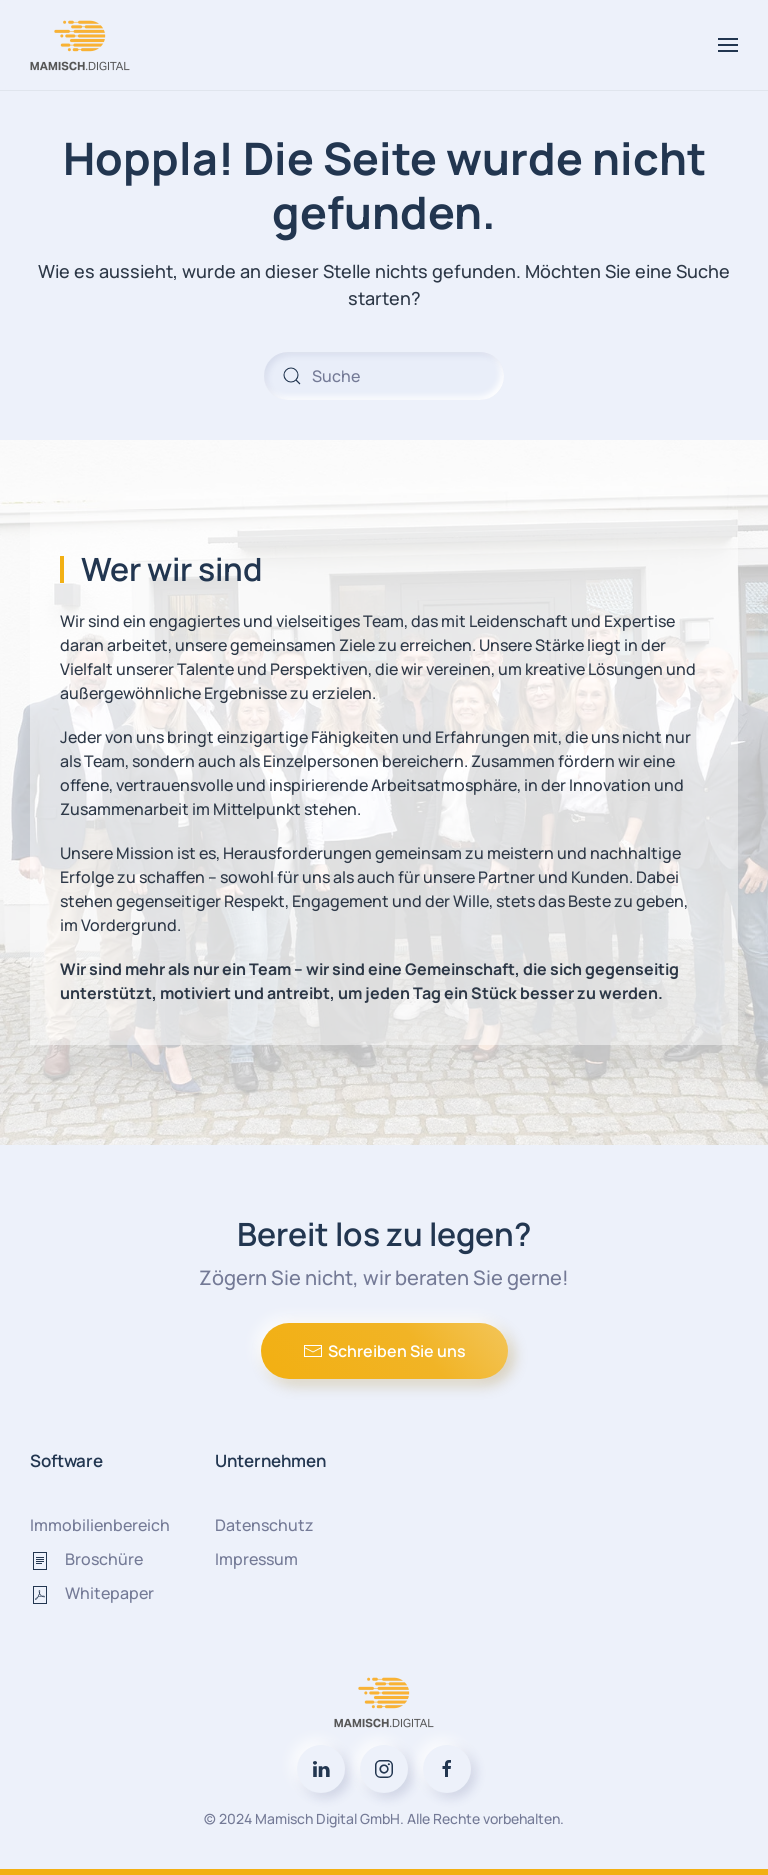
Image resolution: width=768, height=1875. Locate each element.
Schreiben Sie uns (384, 1351)
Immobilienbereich (100, 1525)
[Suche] (384, 376)
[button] (728, 45)
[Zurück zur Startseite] (83, 45)
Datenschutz (264, 1525)
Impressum (256, 1559)
